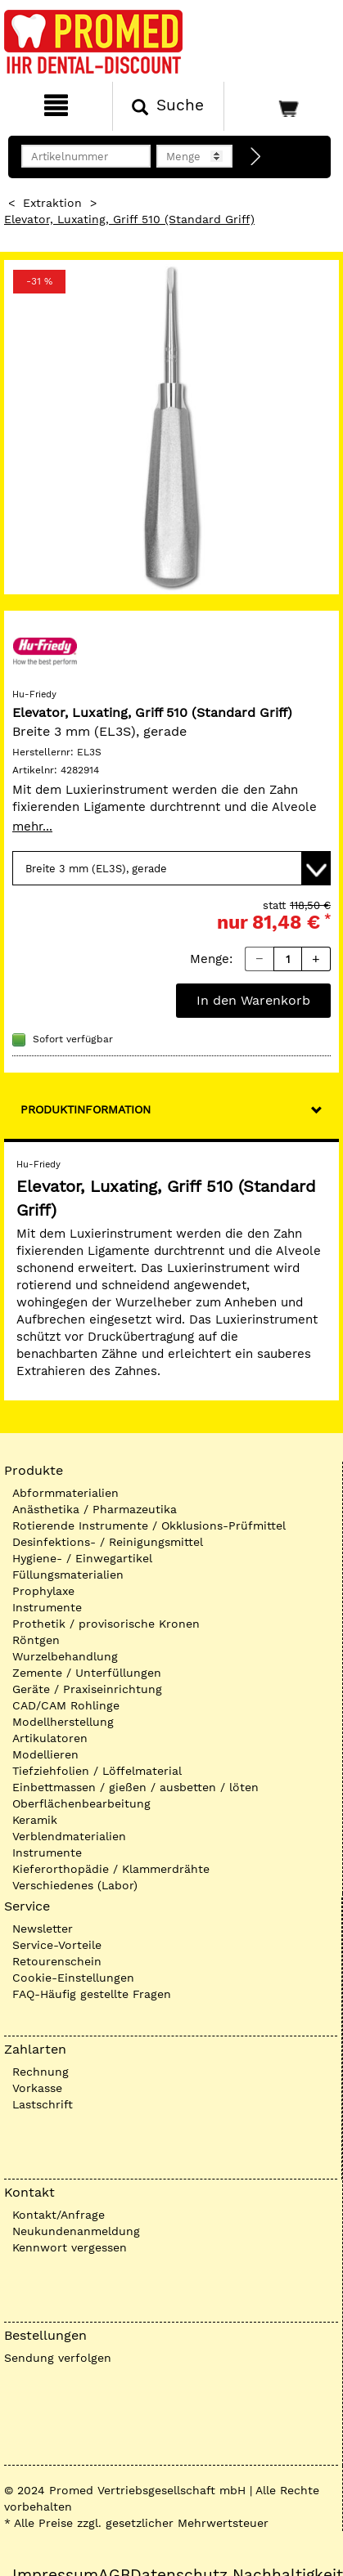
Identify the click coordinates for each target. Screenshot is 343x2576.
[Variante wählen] (171, 868)
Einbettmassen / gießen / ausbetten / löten (135, 1787)
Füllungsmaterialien (68, 1574)
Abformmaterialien (65, 1492)
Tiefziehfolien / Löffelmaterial (97, 1770)
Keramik (34, 1819)
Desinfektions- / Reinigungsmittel (107, 1541)
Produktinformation (85, 1109)
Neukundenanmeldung (76, 2231)
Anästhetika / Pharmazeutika (94, 1509)
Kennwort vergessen (69, 2247)
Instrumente (47, 1607)
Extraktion (52, 202)
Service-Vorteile (57, 1944)
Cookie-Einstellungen (73, 1977)
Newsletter (42, 1928)
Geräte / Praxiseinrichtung (87, 1689)
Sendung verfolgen (57, 2357)
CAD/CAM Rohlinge (66, 1705)
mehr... (32, 826)
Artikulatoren (50, 1738)
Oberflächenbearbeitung (81, 1803)
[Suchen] (168, 106)
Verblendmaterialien (69, 1836)
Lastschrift (42, 2104)
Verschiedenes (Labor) (75, 1885)
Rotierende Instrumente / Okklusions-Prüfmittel (149, 1525)
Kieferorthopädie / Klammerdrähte (111, 1868)
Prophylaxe (43, 1590)
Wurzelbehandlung (65, 1656)
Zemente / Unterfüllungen (86, 1672)
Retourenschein (57, 1961)
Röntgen (36, 1639)
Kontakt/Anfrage (58, 2214)
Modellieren (45, 1754)
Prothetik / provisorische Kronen (106, 1623)
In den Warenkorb (253, 1000)
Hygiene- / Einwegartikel (82, 1558)
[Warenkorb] (281, 106)
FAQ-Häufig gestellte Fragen (91, 1993)
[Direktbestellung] (256, 157)
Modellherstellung (63, 1721)
